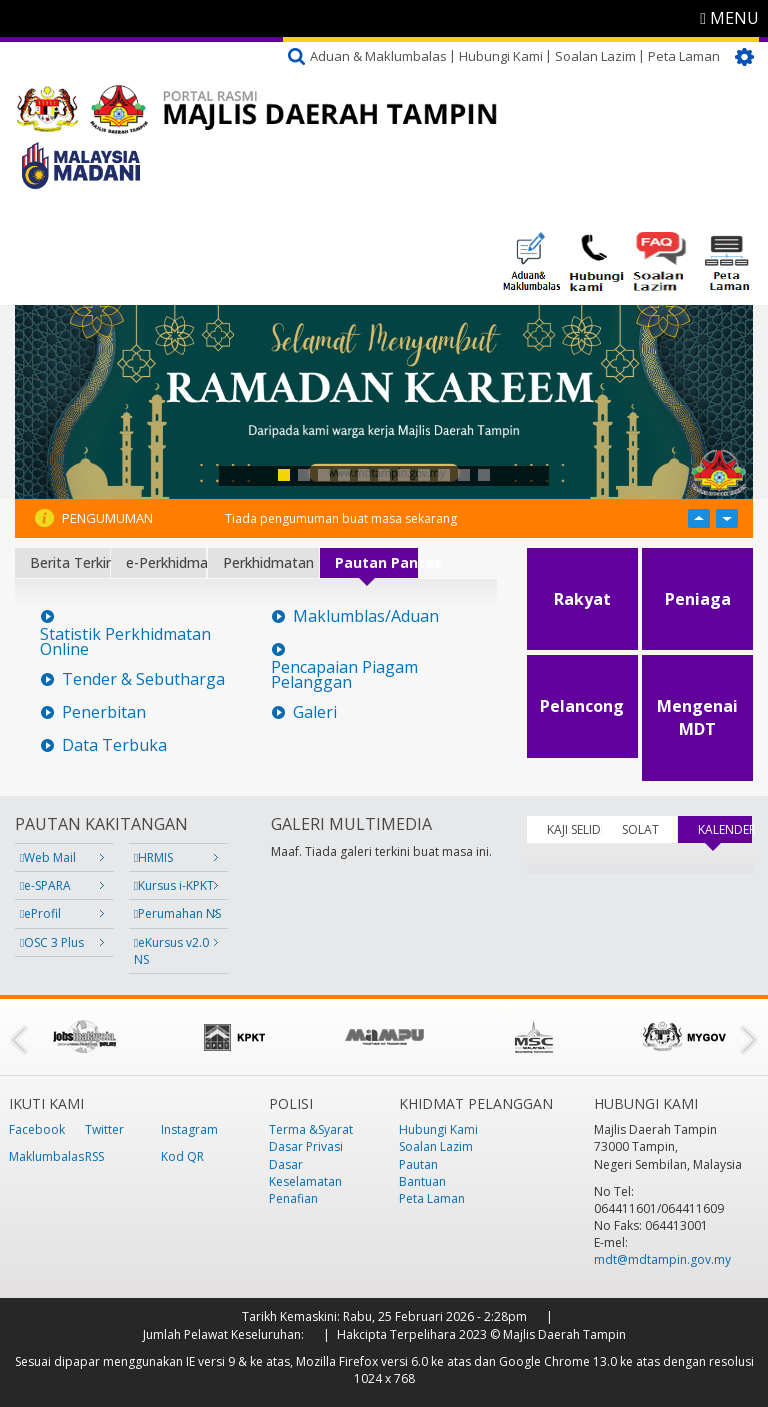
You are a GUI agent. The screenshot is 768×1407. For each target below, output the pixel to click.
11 (484, 475)
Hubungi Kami (501, 56)
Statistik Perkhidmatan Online (125, 642)
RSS (94, 1156)
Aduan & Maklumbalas (378, 56)
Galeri (315, 712)
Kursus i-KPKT (174, 885)
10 (464, 475)
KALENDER (725, 829)
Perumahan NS (177, 913)
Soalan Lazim (595, 56)
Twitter (104, 1129)
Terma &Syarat (311, 1129)
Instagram (189, 1129)
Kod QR (182, 1156)
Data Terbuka (114, 745)
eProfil (40, 913)
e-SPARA (45, 885)
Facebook (37, 1129)
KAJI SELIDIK (574, 829)
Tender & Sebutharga (143, 679)
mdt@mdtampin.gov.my (662, 1259)
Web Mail (48, 857)
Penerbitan (104, 712)
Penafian (293, 1198)
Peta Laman (684, 56)
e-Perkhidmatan (166, 562)
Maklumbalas (46, 1156)
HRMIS (153, 857)
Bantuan (422, 1181)
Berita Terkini (70, 562)
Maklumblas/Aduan (366, 616)
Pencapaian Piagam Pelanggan (344, 675)
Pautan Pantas (376, 562)
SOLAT (640, 829)
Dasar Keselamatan (305, 1173)
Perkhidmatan (268, 562)
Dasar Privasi (306, 1146)
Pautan (418, 1164)
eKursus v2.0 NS (171, 951)
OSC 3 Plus (52, 942)
